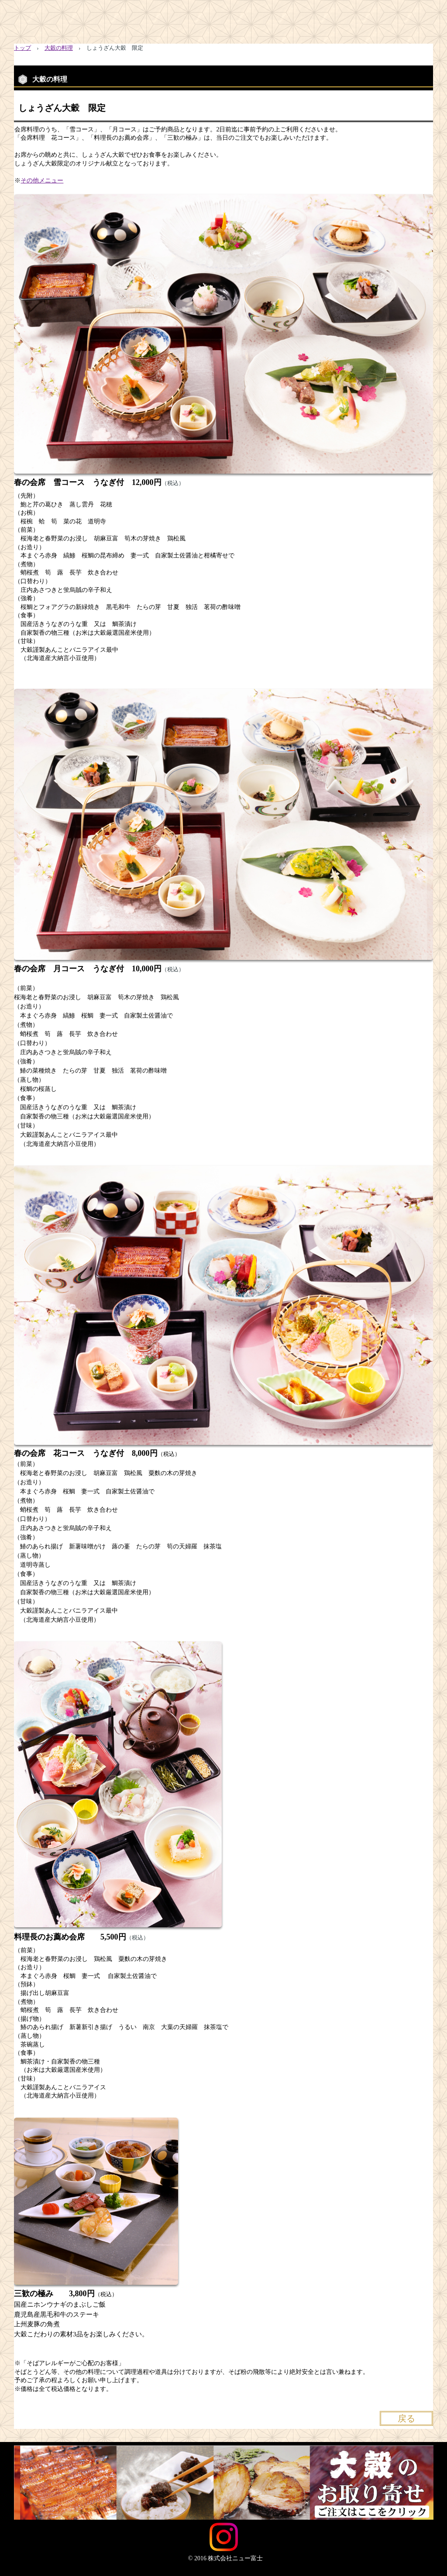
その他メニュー (42, 180)
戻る (406, 2418)
